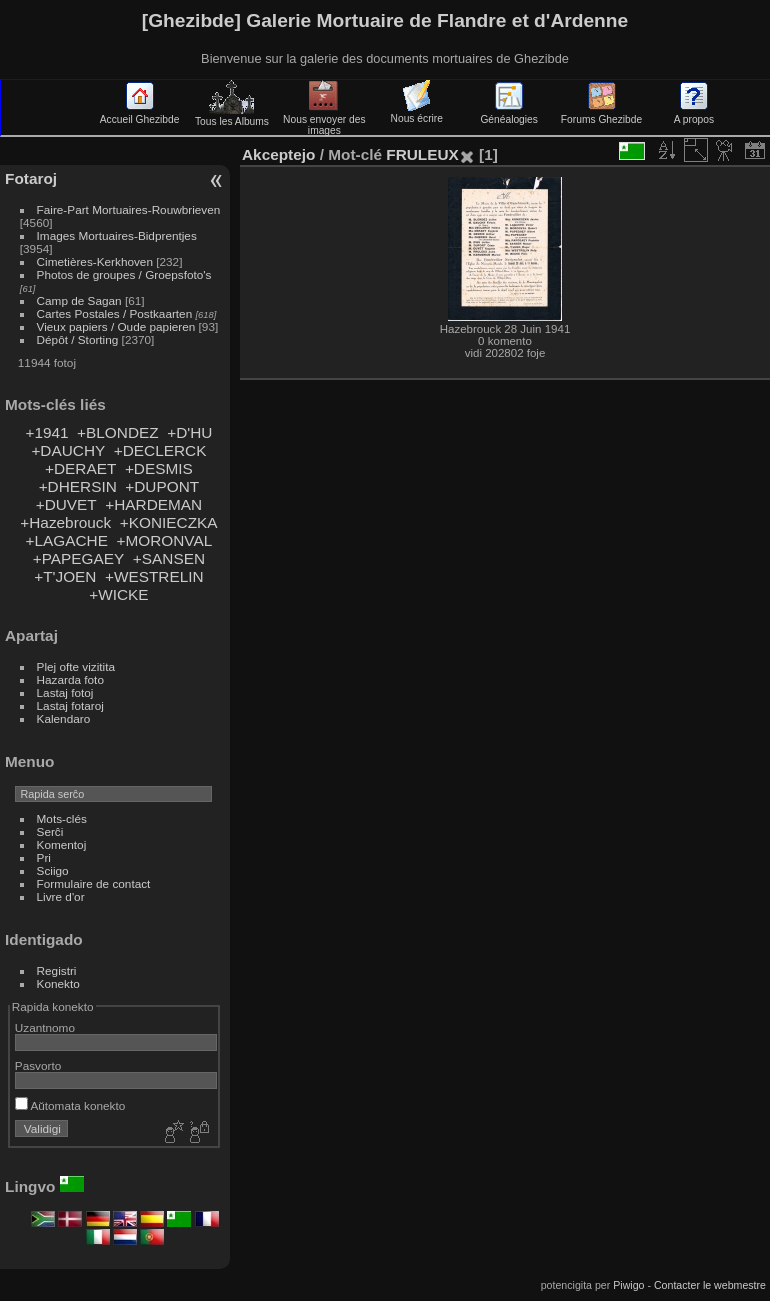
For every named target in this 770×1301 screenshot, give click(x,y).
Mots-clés (62, 818)
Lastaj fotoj (65, 692)
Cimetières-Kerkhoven (95, 261)
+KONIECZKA (169, 522)
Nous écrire (417, 113)
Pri (44, 857)
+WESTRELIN (154, 576)
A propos (694, 114)
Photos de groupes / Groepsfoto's (124, 274)
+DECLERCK (160, 450)
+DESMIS (159, 468)
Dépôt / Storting (78, 339)
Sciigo (53, 870)
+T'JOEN (65, 576)
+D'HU (189, 432)
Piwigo (628, 1285)
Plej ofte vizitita (76, 666)
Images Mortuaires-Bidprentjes (117, 235)
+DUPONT (162, 486)
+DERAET (80, 468)
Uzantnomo (45, 1027)
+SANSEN (169, 558)
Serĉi (50, 831)
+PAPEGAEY (79, 558)
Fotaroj (31, 178)
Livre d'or (61, 896)
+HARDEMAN (153, 504)
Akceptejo (278, 154)
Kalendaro (64, 718)
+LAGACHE (67, 540)
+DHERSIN (78, 486)
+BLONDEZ (118, 432)
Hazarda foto (70, 679)
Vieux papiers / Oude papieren (116, 326)
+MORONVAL (165, 540)
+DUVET (66, 504)
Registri (57, 970)
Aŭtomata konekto (70, 1105)
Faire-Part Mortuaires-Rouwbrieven (129, 209)
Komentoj (62, 844)
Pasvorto (38, 1065)
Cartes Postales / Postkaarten (115, 313)
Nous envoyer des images (324, 119)
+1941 (46, 432)
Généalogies (508, 114)
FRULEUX (422, 154)
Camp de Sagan (79, 300)
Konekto (58, 983)
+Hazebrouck (65, 522)
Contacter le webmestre (710, 1285)
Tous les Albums (232, 116)
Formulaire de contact (94, 883)
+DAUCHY (68, 450)
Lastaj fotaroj (70, 705)
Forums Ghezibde (601, 114)
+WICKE (118, 594)
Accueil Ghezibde (140, 114)
